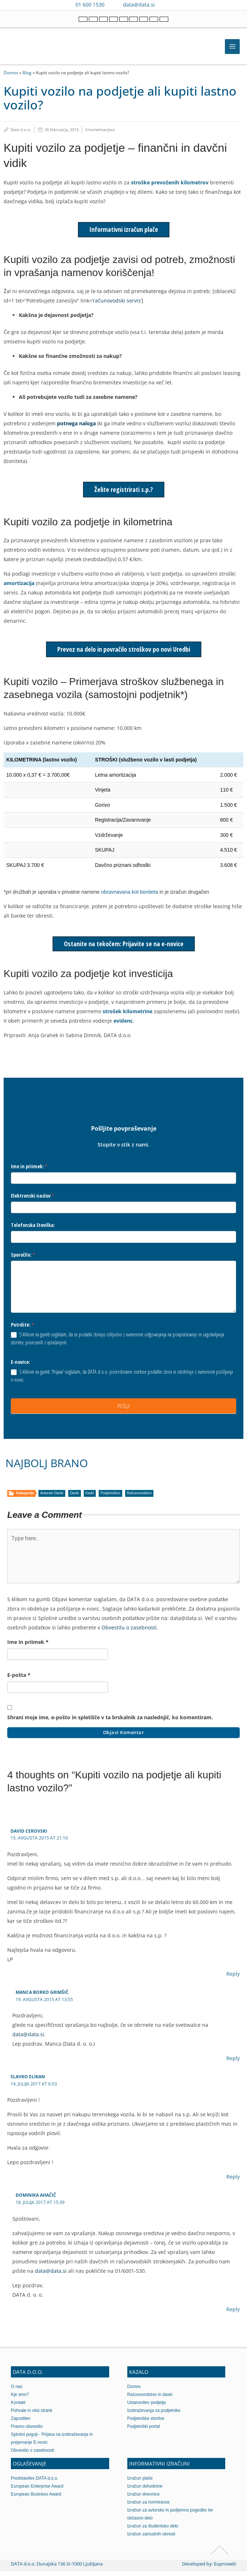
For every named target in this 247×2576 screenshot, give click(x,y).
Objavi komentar (123, 1737)
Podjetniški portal (143, 2431)
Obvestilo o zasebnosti (32, 2455)
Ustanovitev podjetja (146, 2407)
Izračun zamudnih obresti (151, 2538)
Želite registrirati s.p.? (123, 490)
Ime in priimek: (29, 1171)
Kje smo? (20, 2399)
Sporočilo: (23, 1259)
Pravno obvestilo (27, 2431)
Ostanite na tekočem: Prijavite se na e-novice (124, 948)
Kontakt (18, 2407)
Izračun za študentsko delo (152, 2530)
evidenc (123, 1025)
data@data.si (139, 4)
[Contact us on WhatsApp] (177, 4)
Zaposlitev (20, 2423)
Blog (27, 72)
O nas (16, 2391)
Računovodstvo (139, 1498)
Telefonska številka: (33, 1230)
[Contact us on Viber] (167, 4)
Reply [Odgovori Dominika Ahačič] (233, 2313)
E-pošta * (18, 1680)
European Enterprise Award (37, 2490)
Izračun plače (140, 2482)
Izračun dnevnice (143, 2498)
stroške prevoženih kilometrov (170, 182)
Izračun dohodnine (144, 2490)
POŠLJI (124, 1410)
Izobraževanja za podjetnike (154, 2415)
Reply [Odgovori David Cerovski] (233, 1978)
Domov (11, 72)
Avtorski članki (51, 1498)
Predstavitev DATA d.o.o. (34, 2482)
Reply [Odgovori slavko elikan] (233, 2181)
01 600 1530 (89, 4)
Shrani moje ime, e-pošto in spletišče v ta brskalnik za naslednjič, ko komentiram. (110, 1722)
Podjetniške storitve (146, 2423)
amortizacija (19, 585)
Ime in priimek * (28, 1647)
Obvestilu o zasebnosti (129, 1632)
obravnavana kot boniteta (129, 897)
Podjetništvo (110, 1498)
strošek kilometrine (127, 1016)
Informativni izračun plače (123, 229)
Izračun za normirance (148, 2506)
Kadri (90, 1498)
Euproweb (225, 2568)
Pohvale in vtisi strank (32, 2415)
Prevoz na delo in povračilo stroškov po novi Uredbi (123, 652)
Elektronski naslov (32, 1200)
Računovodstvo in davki (150, 2399)
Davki (74, 1498)
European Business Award (36, 2498)
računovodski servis (117, 300)
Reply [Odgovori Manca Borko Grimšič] (233, 2063)
